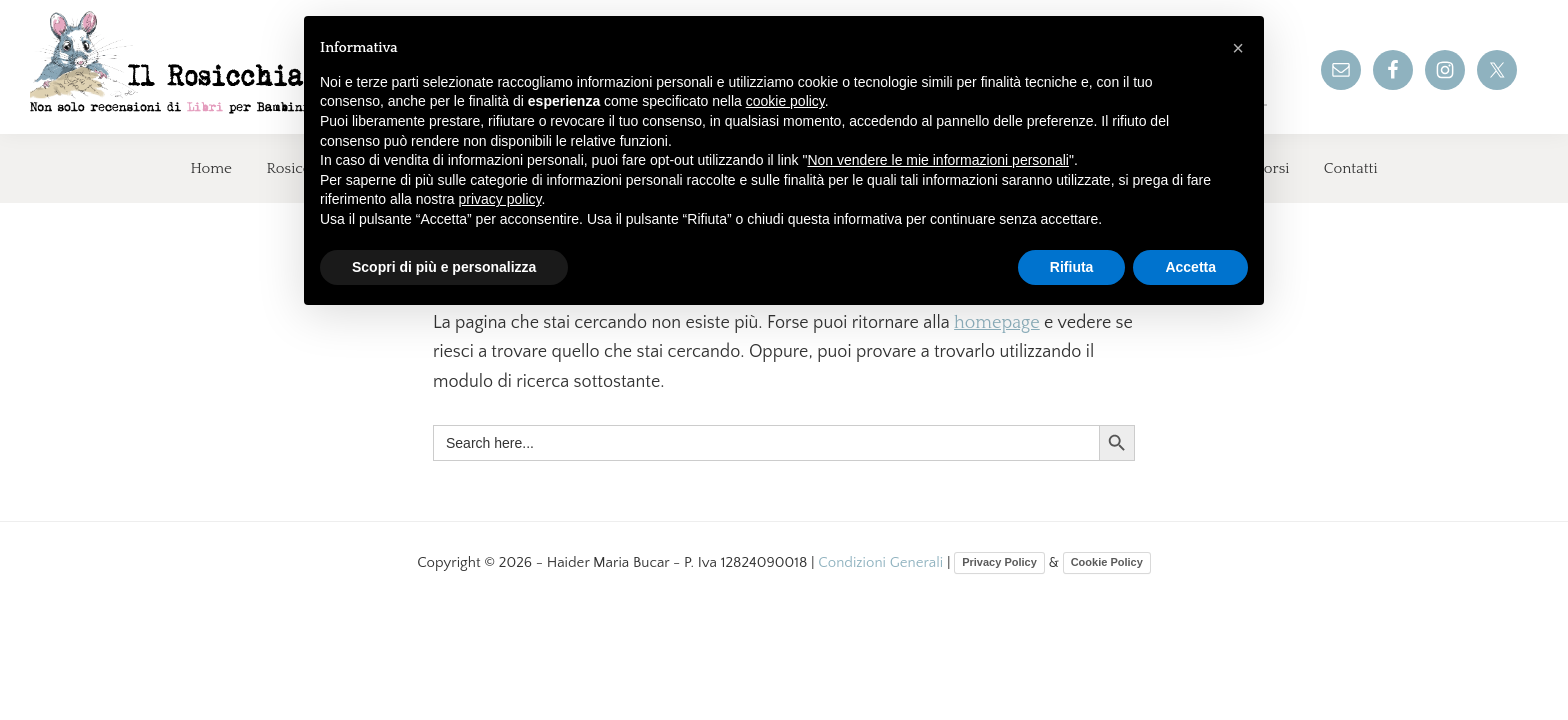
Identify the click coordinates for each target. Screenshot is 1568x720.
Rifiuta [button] (1072, 267)
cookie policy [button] (785, 101)
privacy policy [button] (500, 199)
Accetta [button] (1190, 267)
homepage (997, 323)
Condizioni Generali (882, 562)
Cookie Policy (1107, 562)
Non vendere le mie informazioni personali (937, 160)
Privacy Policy (999, 562)
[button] (1238, 48)
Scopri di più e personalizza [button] (444, 267)
